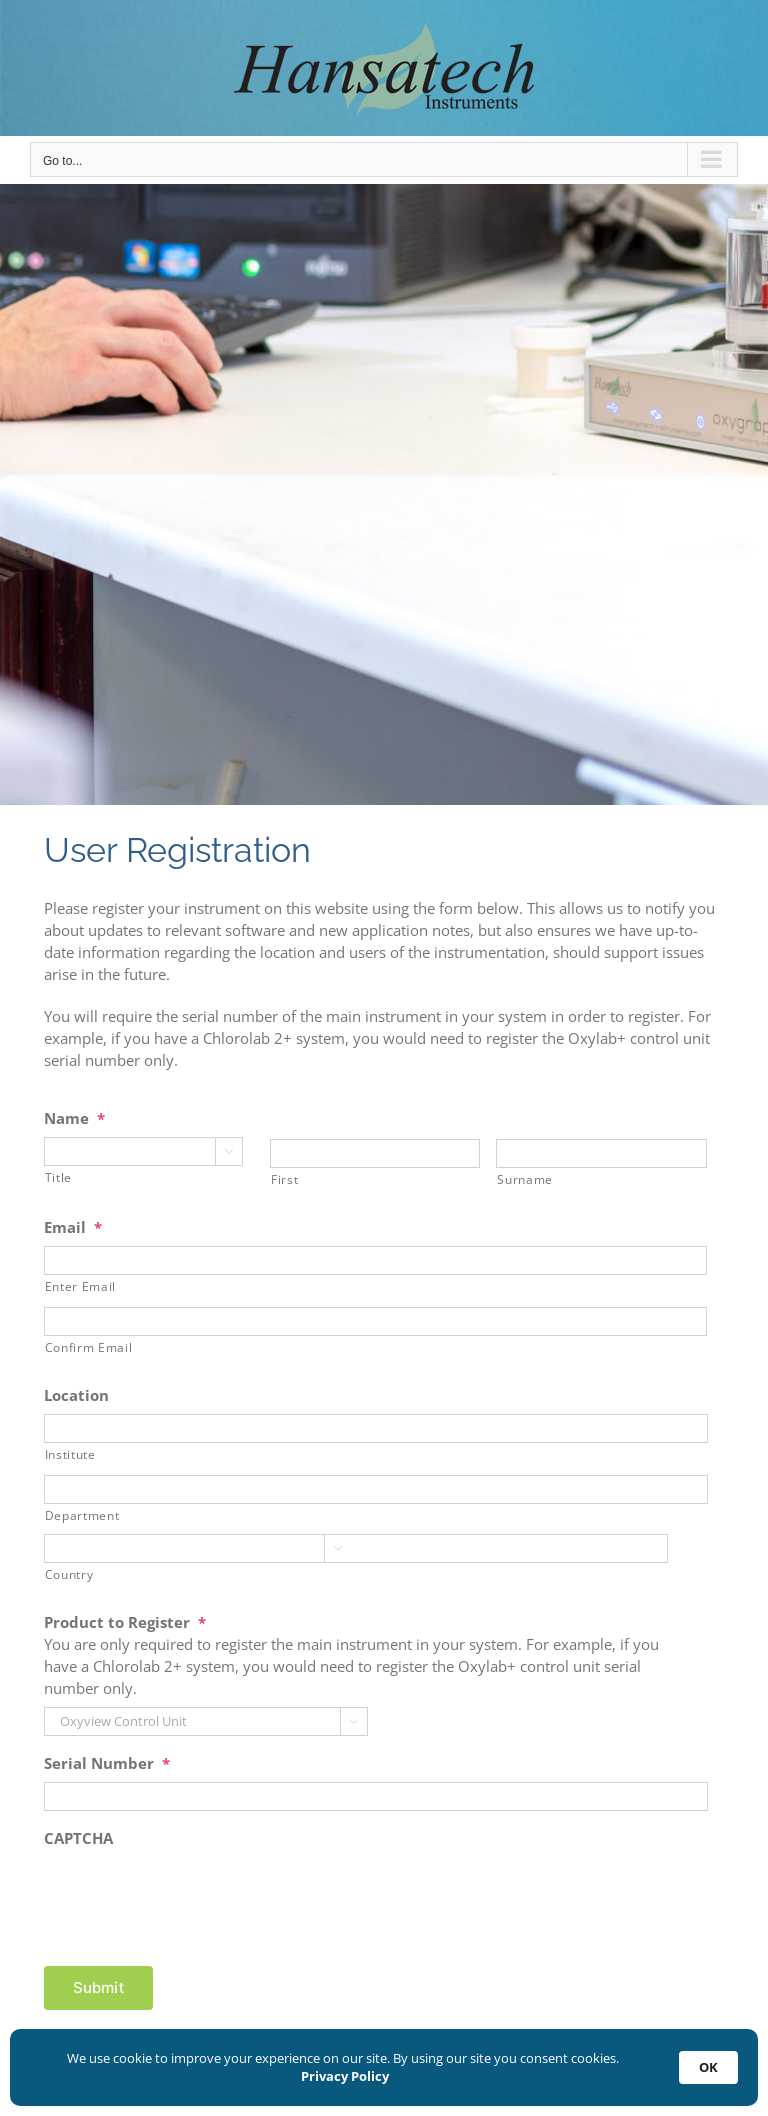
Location (76, 1395)
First (284, 1179)
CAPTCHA (78, 1838)
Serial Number (107, 1763)
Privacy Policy (345, 2076)
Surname (525, 1179)
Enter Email (80, 1286)
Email (73, 1227)
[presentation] (196, 1896)
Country (69, 1574)
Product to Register (125, 1622)
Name (74, 1118)
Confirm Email (89, 1347)
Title (58, 1177)
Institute (70, 1454)
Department (82, 1515)
